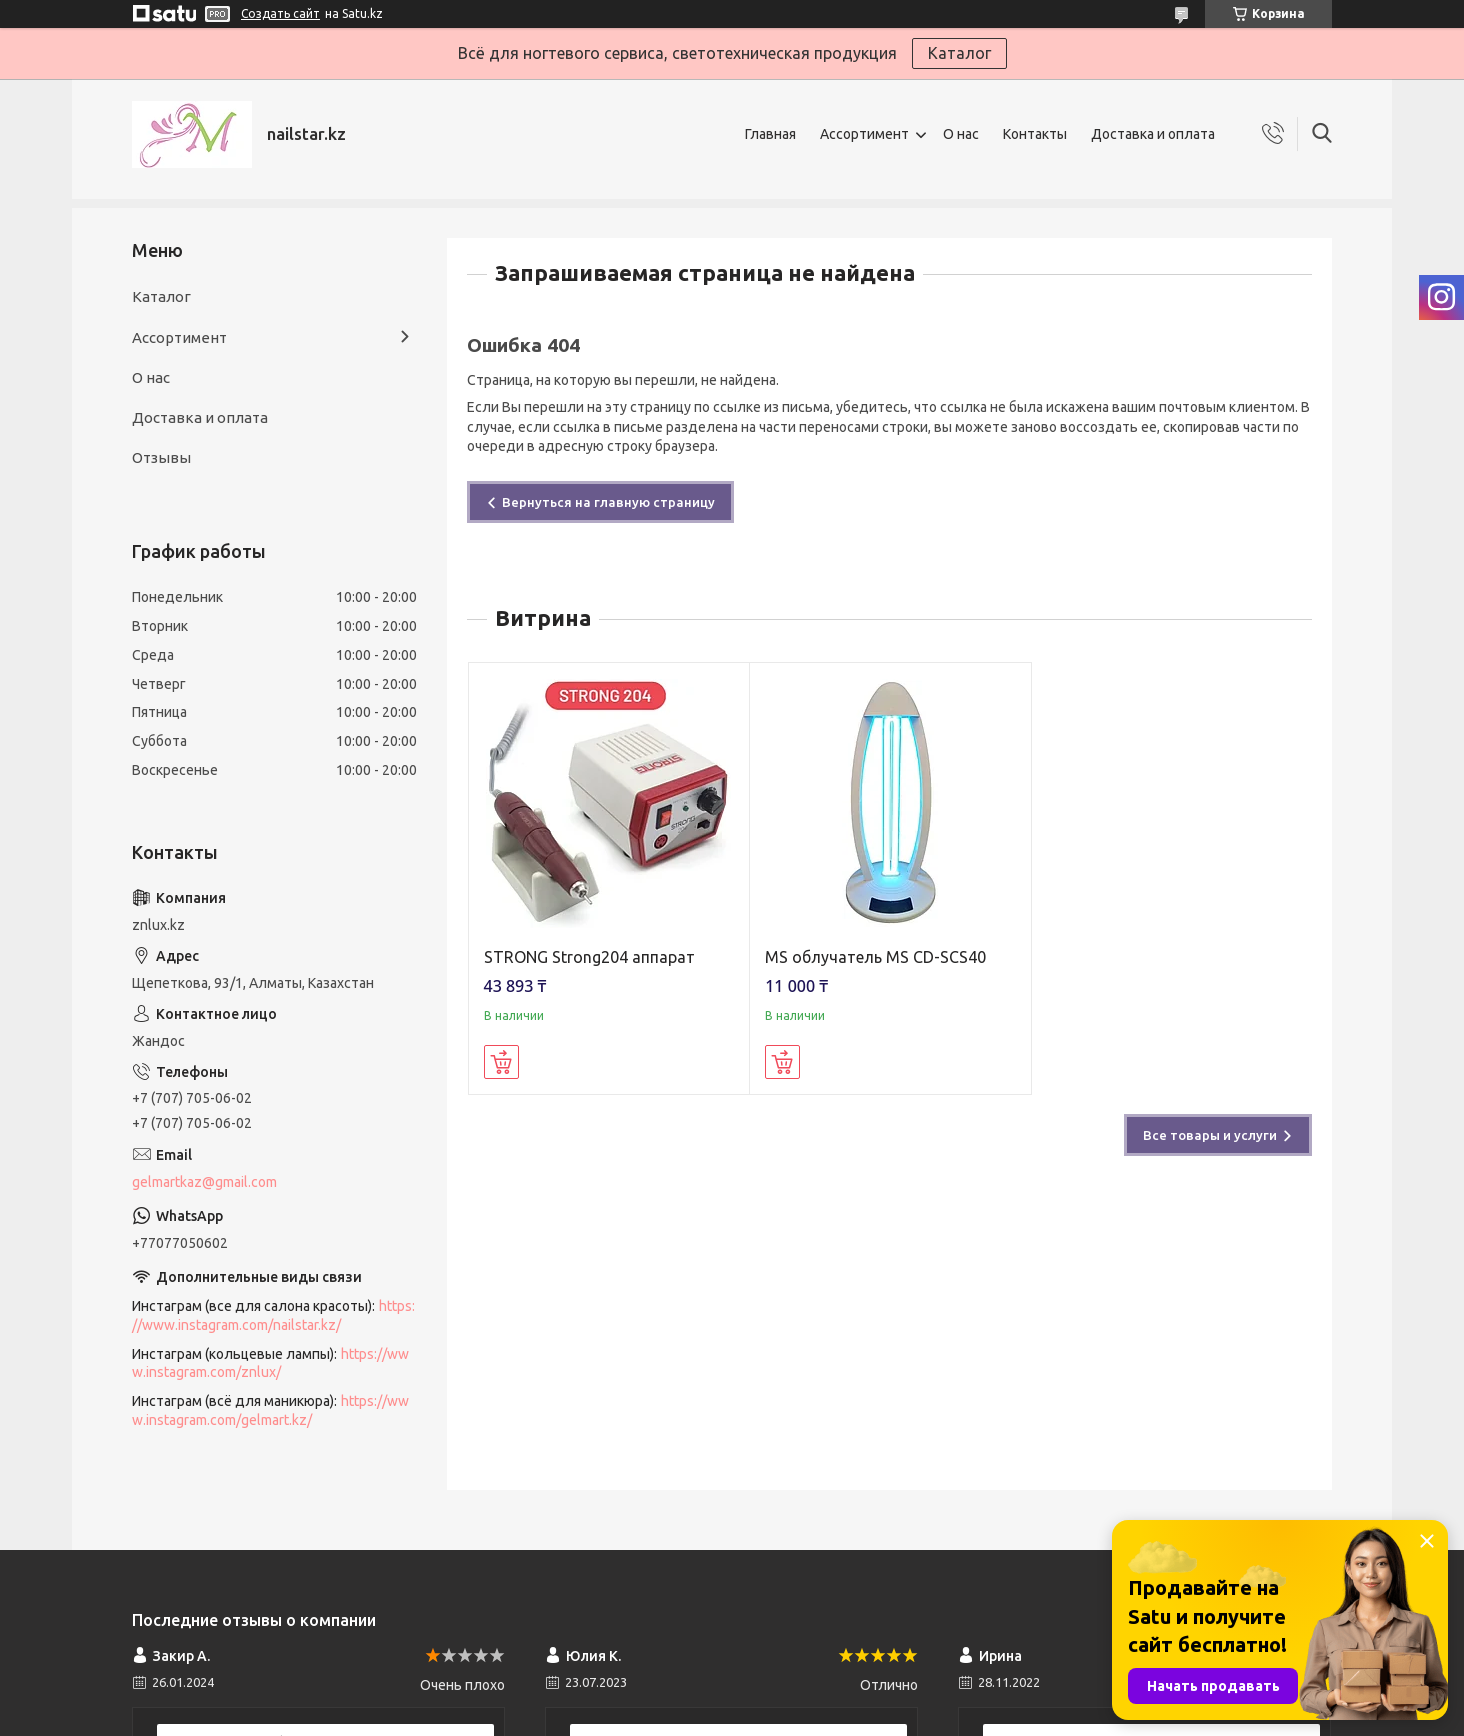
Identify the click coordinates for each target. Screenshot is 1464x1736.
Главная (770, 134)
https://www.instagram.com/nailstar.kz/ (273, 1315)
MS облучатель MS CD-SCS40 (875, 957)
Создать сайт (280, 13)
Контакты (1035, 134)
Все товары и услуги (1210, 1135)
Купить (501, 1062)
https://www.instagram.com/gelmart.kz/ (270, 1410)
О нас (961, 134)
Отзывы (161, 457)
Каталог (959, 53)
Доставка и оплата (1153, 134)
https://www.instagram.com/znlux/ (270, 1363)
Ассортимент (864, 134)
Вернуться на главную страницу (608, 502)
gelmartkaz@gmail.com (204, 1182)
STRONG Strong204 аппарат (589, 957)
